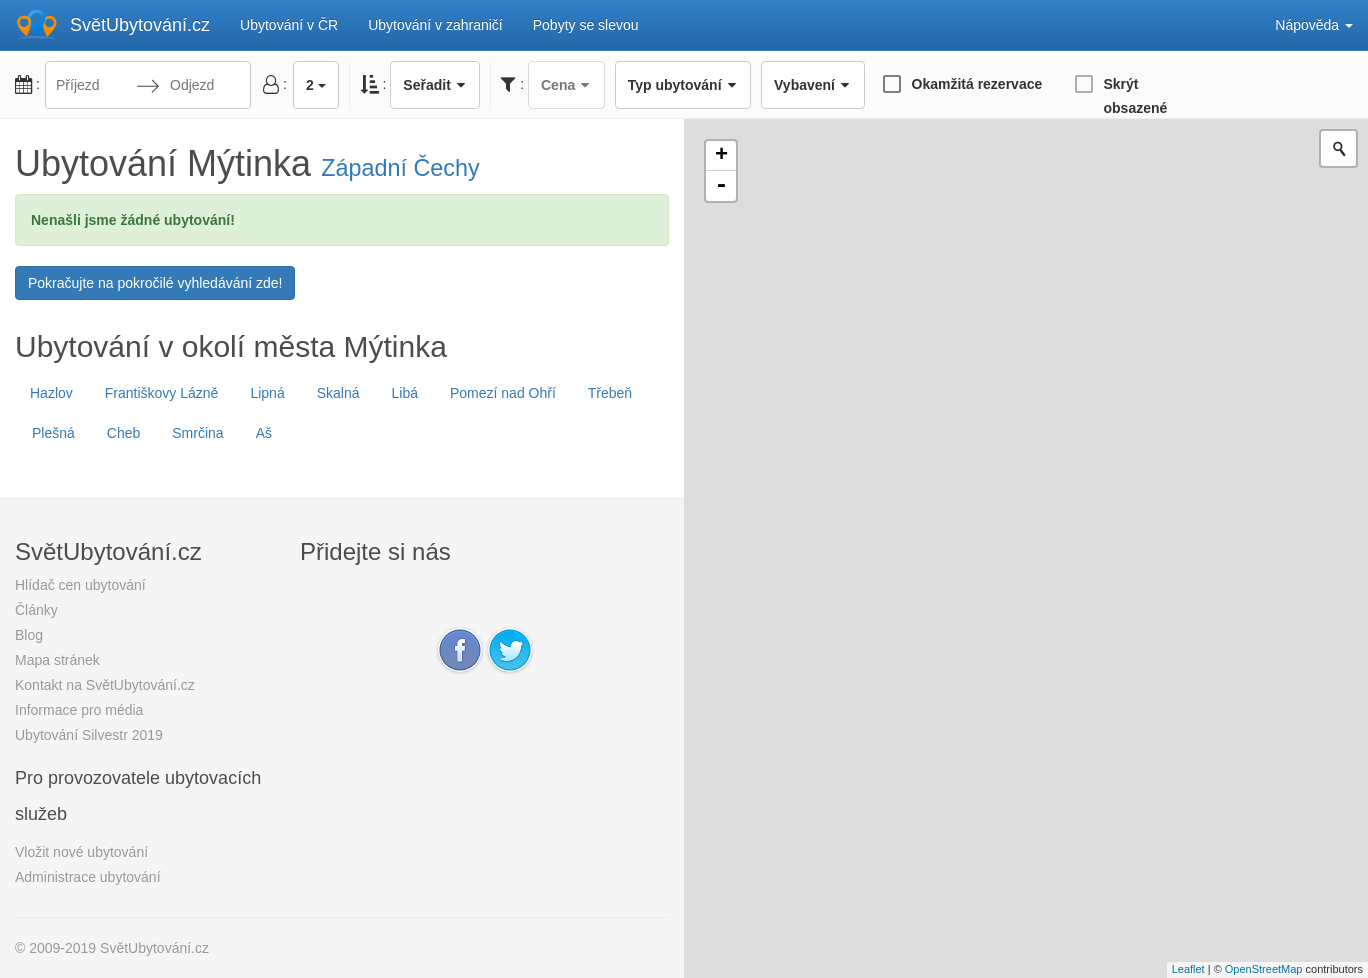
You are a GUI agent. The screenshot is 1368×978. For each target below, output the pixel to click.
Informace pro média (79, 710)
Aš (264, 433)
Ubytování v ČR (289, 25)
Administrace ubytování (88, 877)
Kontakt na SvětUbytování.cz (105, 685)
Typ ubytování (683, 85)
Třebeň (610, 393)
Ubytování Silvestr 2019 (89, 735)
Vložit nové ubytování (81, 852)
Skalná (338, 393)
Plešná (53, 433)
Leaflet (1188, 969)
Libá (404, 393)
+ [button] (721, 156)
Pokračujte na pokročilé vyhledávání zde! (155, 283)
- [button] (721, 186)
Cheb (123, 433)
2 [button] (316, 85)
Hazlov (51, 393)
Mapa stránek (57, 660)
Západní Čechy (400, 168)
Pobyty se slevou (586, 25)
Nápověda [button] (1314, 25)
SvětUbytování (140, 25)
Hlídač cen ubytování (80, 585)
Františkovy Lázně (162, 393)
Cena (566, 85)
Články (36, 610)
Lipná (267, 393)
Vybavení (812, 85)
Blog (29, 635)
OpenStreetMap (1264, 969)
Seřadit (435, 85)
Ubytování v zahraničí (435, 25)
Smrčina (197, 433)
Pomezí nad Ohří (503, 393)
